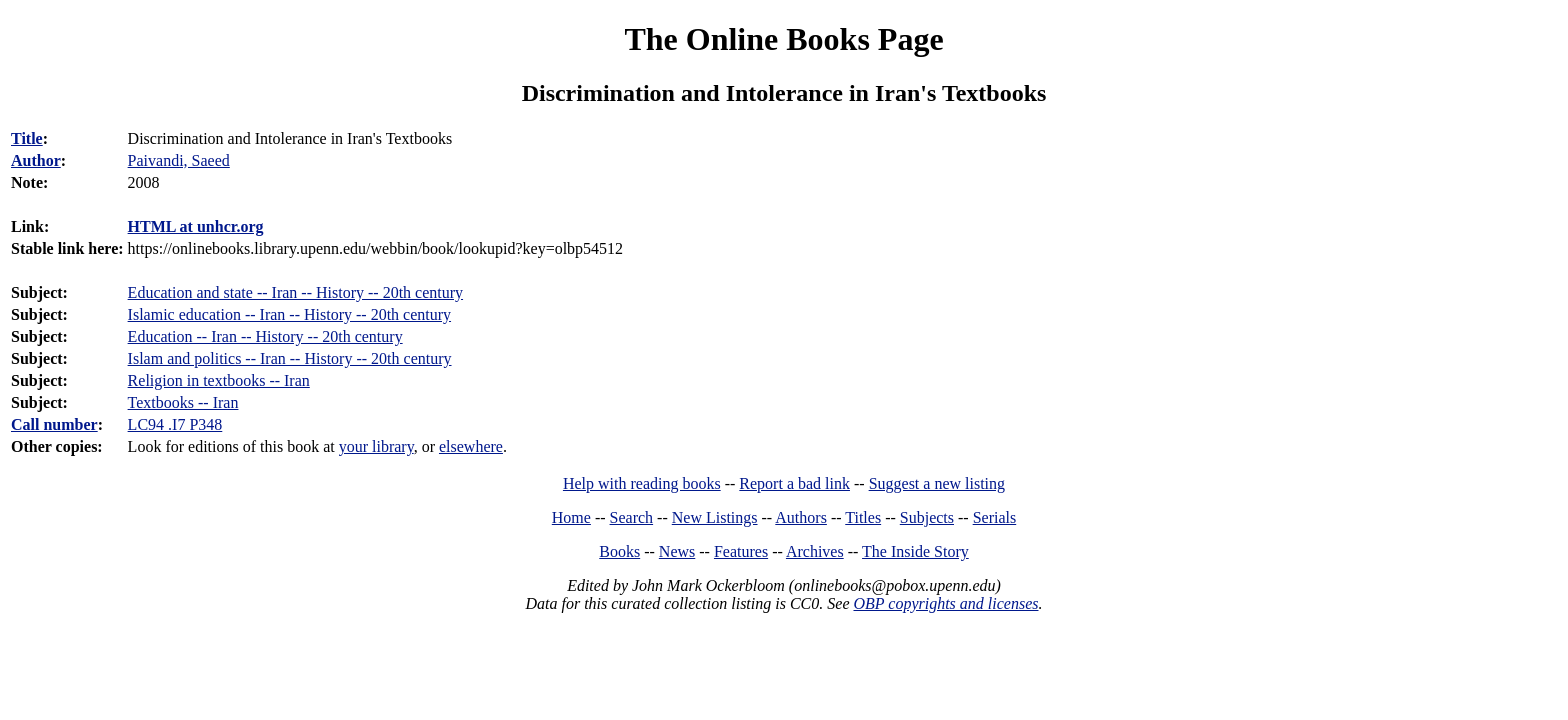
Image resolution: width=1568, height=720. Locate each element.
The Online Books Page (783, 39)
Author (36, 160)
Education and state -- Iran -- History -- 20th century (295, 292)
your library (376, 446)
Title (27, 138)
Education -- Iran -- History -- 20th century (265, 336)
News (677, 551)
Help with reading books (642, 483)
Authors (801, 517)
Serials (995, 517)
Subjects (927, 517)
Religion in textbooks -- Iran (219, 380)
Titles (863, 517)
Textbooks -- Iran (183, 402)
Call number (54, 424)
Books (619, 551)
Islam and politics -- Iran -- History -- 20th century (290, 358)
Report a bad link (794, 483)
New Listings (715, 517)
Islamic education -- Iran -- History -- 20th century (289, 314)
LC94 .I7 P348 (175, 424)
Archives (815, 551)
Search (632, 517)
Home (571, 517)
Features (741, 551)
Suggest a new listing (937, 483)
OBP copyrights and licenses (945, 603)
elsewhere (471, 446)
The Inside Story (915, 551)
